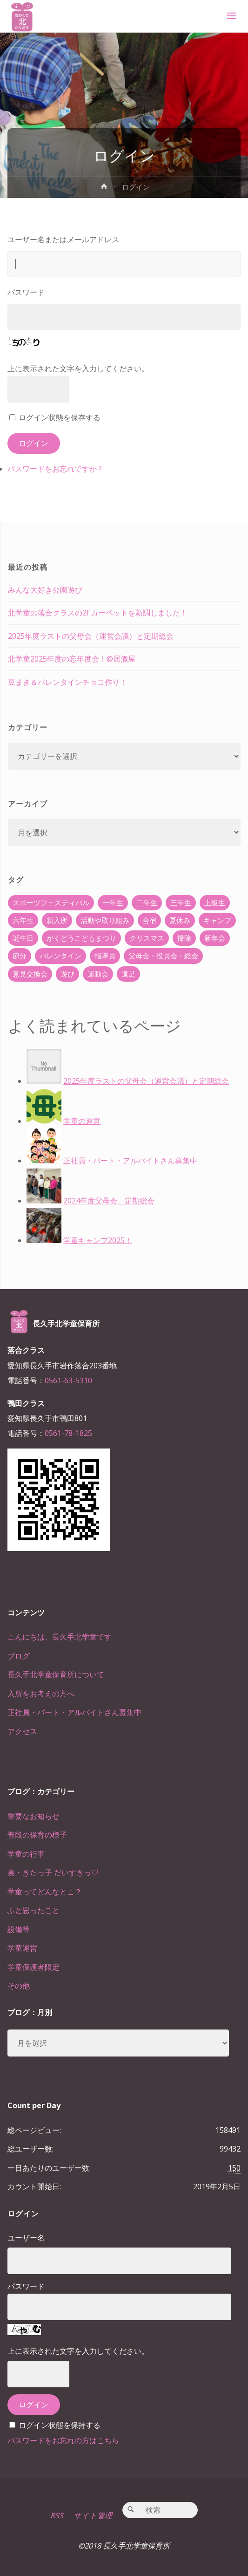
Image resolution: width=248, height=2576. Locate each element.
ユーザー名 (26, 2238)
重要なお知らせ (33, 1816)
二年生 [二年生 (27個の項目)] (146, 902)
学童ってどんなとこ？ (44, 1891)
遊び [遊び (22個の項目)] (67, 973)
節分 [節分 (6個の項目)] (20, 955)
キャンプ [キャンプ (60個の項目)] (217, 920)
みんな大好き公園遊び (45, 590)
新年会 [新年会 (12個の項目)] (214, 938)
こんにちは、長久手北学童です (59, 1637)
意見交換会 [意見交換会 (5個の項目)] (30, 973)
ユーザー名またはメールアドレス (63, 239)
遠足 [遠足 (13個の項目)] (128, 973)
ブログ (18, 1656)
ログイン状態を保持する (60, 2425)
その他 (18, 1986)
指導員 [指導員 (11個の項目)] (104, 955)
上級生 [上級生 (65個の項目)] (214, 902)
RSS (56, 2515)
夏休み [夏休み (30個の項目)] (179, 920)
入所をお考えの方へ (40, 1693)
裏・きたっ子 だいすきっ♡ (53, 1872)
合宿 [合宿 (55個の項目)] (149, 920)
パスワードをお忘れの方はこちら (63, 2440)
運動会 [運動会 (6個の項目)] (97, 973)
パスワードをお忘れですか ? (54, 469)
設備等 (18, 1929)
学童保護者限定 (33, 1967)
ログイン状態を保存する (60, 417)
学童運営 (22, 1948)
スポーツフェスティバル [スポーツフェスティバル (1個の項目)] (51, 902)
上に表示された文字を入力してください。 (78, 368)
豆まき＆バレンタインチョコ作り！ (67, 682)
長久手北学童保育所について (55, 1674)
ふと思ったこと (33, 1910)
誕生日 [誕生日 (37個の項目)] (23, 938)
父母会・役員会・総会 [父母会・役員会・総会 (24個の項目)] (163, 955)
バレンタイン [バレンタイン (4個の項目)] (60, 955)
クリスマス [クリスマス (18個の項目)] (146, 938)
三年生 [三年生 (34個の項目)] (180, 902)
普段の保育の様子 (37, 1835)
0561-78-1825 (68, 1433)
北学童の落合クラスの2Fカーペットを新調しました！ (98, 613)
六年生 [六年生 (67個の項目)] (23, 920)
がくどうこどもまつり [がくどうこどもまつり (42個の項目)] (81, 938)
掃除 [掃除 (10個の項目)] (184, 938)
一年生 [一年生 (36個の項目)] (112, 902)
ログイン (33, 443)
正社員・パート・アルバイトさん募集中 (74, 1712)
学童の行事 (26, 1854)
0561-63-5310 (68, 1380)
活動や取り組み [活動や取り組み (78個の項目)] (104, 920)
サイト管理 (93, 2515)
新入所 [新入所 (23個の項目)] (57, 920)
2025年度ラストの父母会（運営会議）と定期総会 (91, 636)
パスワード (26, 292)
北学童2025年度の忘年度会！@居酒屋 (71, 659)
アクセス (22, 1731)
